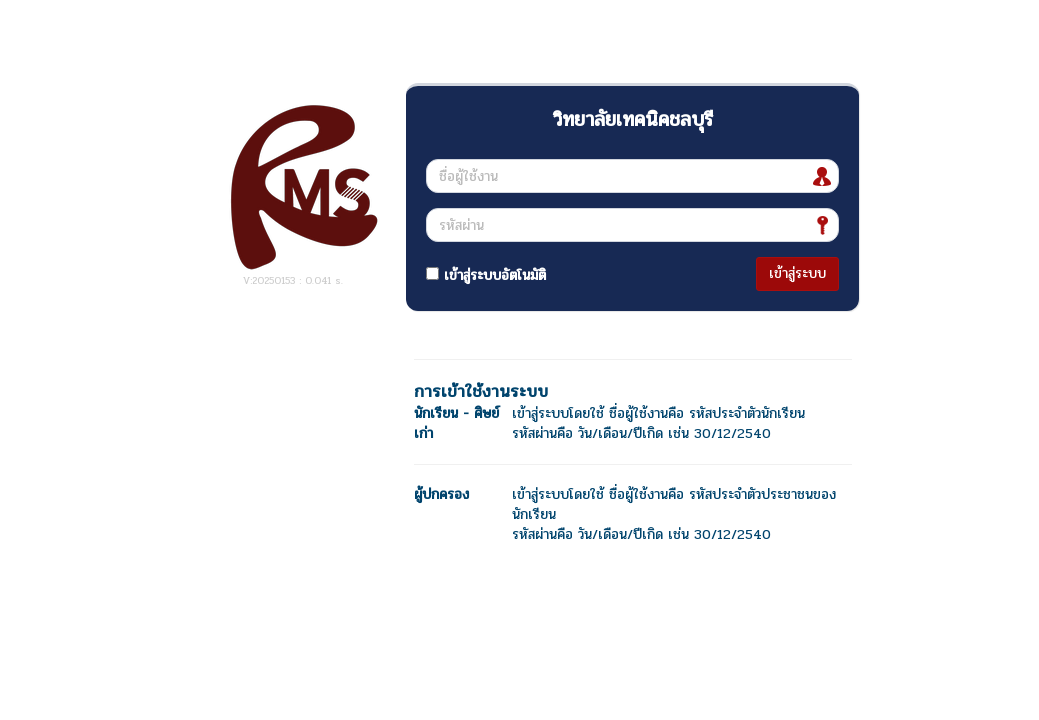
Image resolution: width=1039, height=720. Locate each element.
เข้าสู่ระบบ (797, 273)
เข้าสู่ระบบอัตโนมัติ (486, 275)
